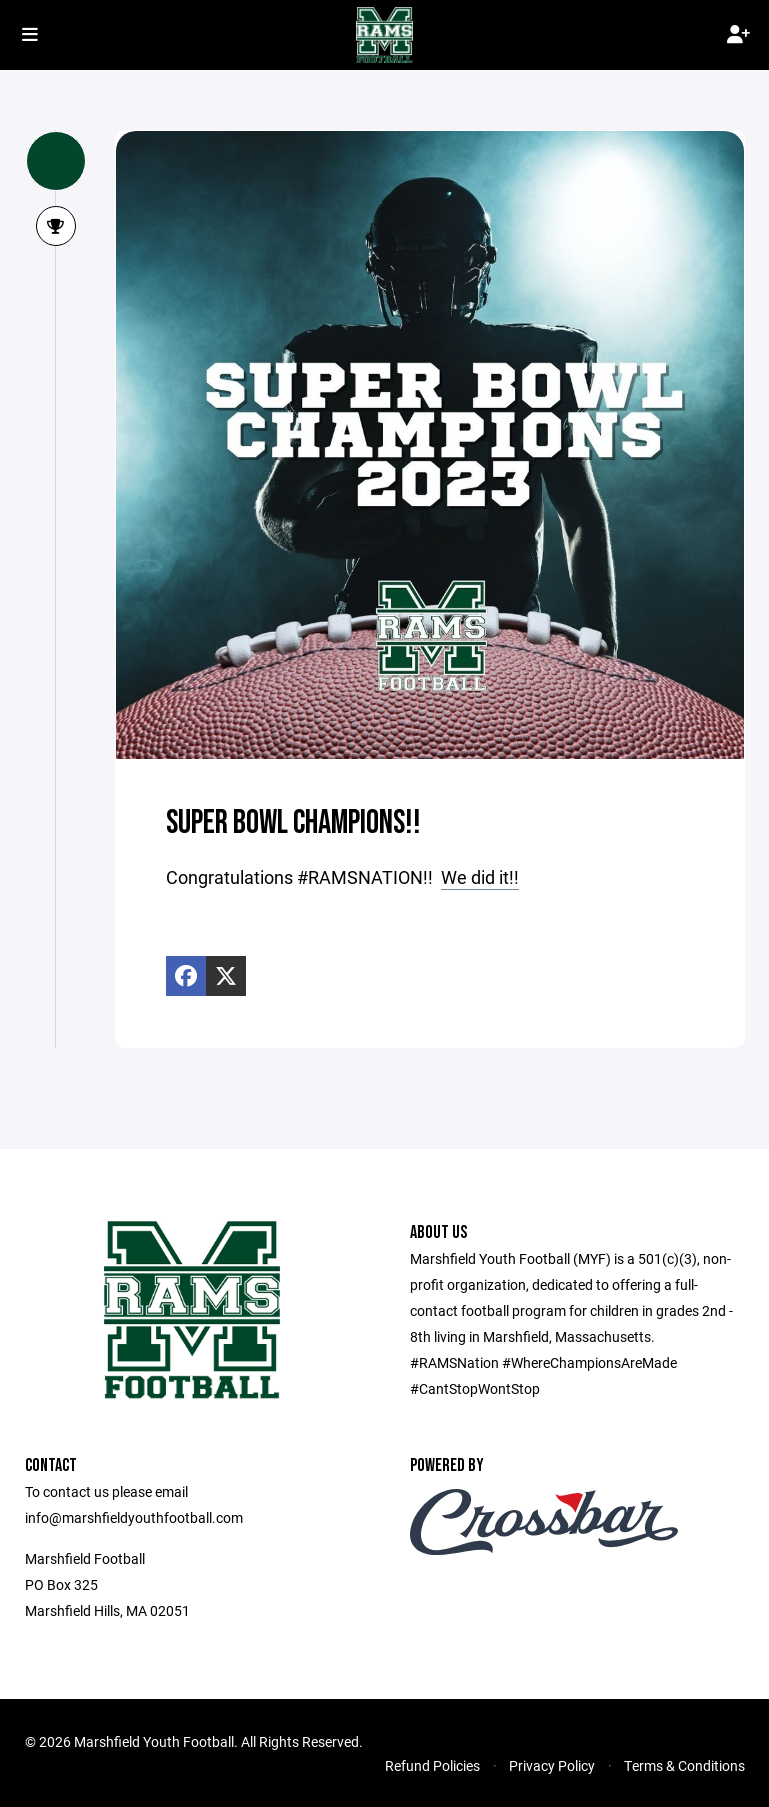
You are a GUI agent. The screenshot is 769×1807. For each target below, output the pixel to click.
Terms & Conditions (684, 1765)
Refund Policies (432, 1765)
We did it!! (480, 877)
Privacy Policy (552, 1765)
